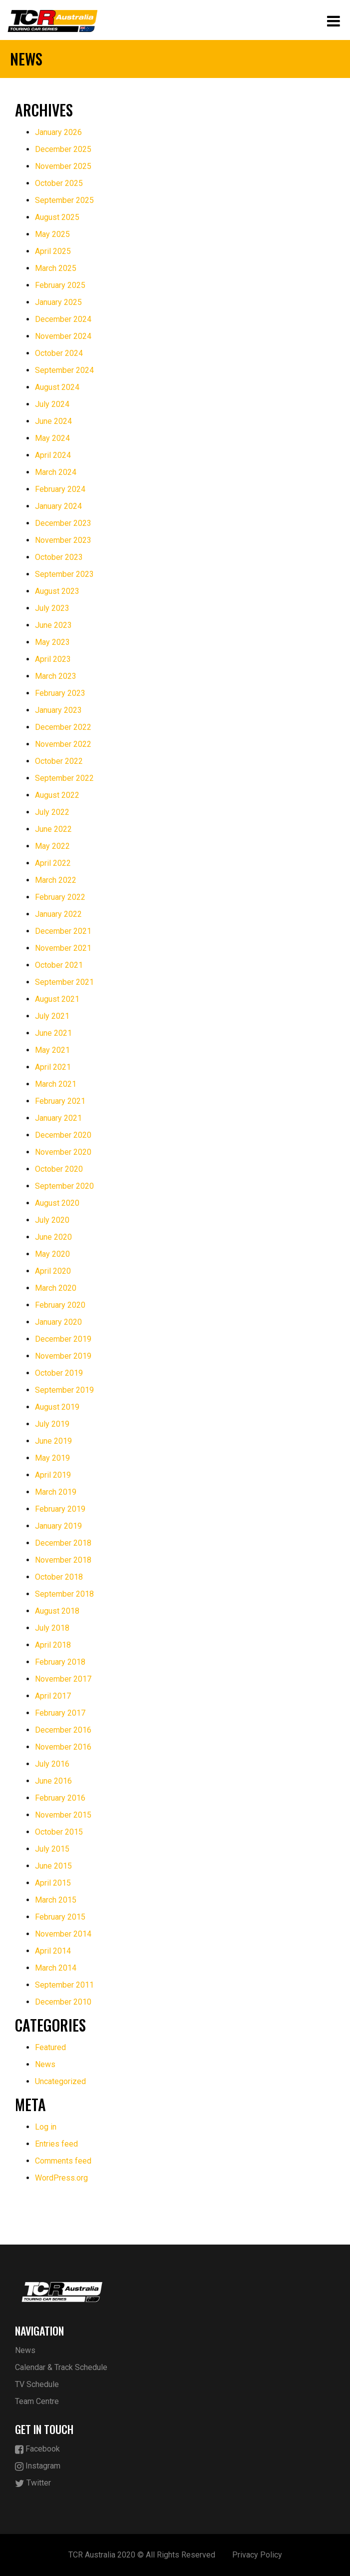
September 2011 (64, 1985)
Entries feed (56, 2144)
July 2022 (52, 812)
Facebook (37, 2449)
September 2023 (64, 574)
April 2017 (53, 1696)
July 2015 (52, 1849)
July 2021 (52, 1016)
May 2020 (52, 1254)
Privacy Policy (257, 2555)
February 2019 (60, 1509)
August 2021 (57, 999)
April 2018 (53, 1645)
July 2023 (52, 608)
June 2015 (53, 1866)
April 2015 (53, 1883)
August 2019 (57, 1407)
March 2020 (55, 1288)
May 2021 (52, 1050)
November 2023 (63, 540)
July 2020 (52, 1220)
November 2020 (63, 1152)
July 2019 (52, 1424)
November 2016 (63, 1747)
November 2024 (63, 336)
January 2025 (58, 302)
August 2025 (57, 217)
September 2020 (64, 1186)
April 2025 (53, 251)
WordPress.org (61, 2178)
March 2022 (55, 880)
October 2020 (59, 1169)
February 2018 (60, 1662)
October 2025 (59, 183)
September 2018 (64, 1594)
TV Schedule (37, 2384)
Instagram (37, 2466)
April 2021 (53, 1067)
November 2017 (63, 1679)
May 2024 (52, 438)
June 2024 (53, 421)
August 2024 (57, 387)
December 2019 (63, 1339)
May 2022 (52, 846)
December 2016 (63, 1730)
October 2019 (59, 1373)
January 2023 (58, 710)
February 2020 (60, 1305)
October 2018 (59, 1577)
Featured (50, 2047)
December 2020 (63, 1135)
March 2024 (55, 472)
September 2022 (64, 778)
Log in (45, 2127)
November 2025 (63, 166)
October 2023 (59, 557)
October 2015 (59, 1832)
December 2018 (63, 1543)
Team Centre (37, 2401)
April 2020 (53, 1271)
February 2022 (60, 897)
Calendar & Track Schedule (61, 2367)
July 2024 (52, 404)
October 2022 (59, 761)
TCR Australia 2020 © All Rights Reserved (141, 2555)
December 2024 (63, 319)
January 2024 (58, 506)
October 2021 (59, 965)
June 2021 (53, 1033)
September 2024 (64, 370)
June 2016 (53, 1781)
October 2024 (59, 353)
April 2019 (53, 1475)
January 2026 (58, 132)
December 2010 (63, 2002)
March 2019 (55, 1492)
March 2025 (55, 268)
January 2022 (58, 914)
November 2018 (63, 1560)
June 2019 (53, 1441)
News (45, 2064)
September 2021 (64, 982)
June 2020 (53, 1237)
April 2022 (53, 863)
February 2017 (60, 1713)
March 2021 (55, 1084)
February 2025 (60, 285)
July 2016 (52, 1764)
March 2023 (55, 676)
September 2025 (64, 200)
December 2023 (63, 523)
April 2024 (53, 455)
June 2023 (53, 625)
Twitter (33, 2483)
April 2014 (53, 1951)
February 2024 (60, 489)
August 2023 (57, 591)
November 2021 (63, 948)
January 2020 (58, 1322)
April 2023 (53, 659)
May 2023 (52, 642)
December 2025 (63, 149)
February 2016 (60, 1798)
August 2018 (57, 1611)
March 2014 (55, 1968)
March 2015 (55, 1900)
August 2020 (57, 1203)
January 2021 (58, 1118)
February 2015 (60, 1917)
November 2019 (63, 1356)
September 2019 (64, 1390)
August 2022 (57, 795)
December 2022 (63, 727)
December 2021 (63, 931)
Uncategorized (60, 2081)
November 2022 (63, 744)
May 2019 (52, 1458)
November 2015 (63, 1815)
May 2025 (52, 234)
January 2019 (58, 1526)
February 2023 (60, 693)
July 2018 (52, 1628)
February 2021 (60, 1101)
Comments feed (63, 2161)
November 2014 (63, 1934)
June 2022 (53, 829)
